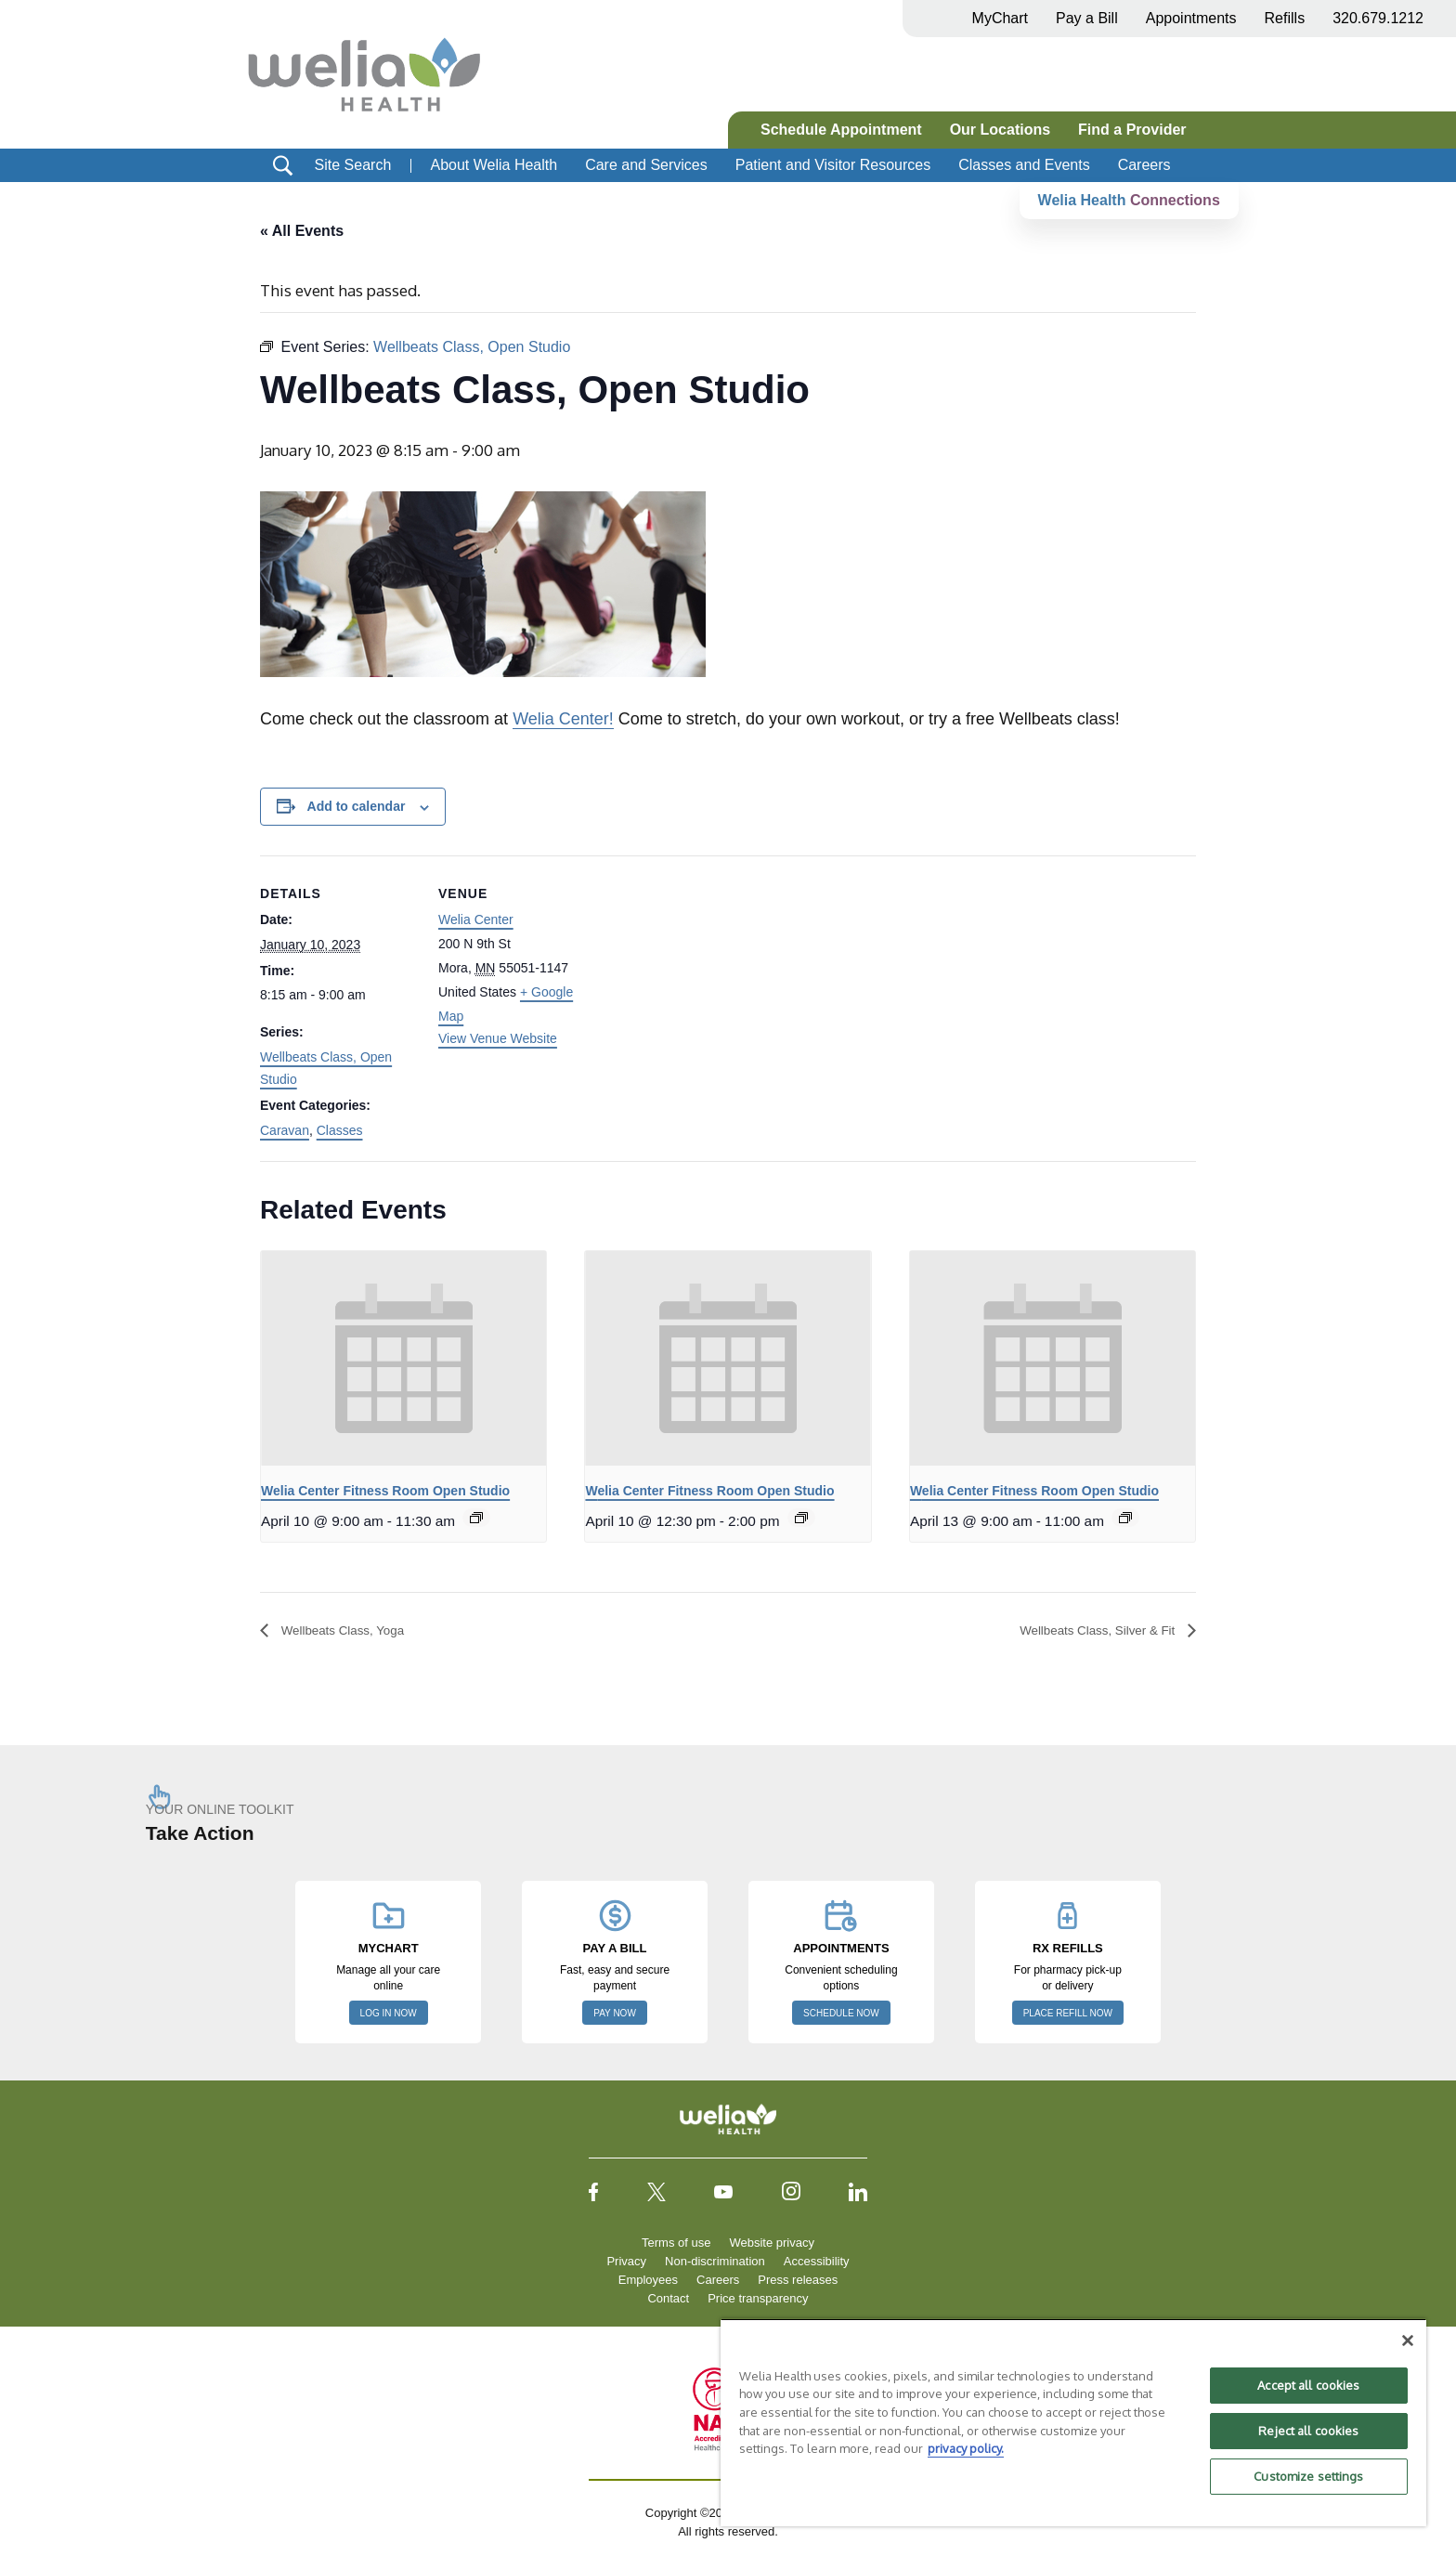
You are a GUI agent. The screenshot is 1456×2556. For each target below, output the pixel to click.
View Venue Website (497, 1038)
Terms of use (676, 2243)
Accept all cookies (1308, 2385)
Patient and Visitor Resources (832, 165)
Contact (668, 2299)
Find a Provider (1132, 129)
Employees (648, 2281)
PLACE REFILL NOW (1067, 2014)
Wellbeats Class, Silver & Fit (1083, 1630)
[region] (1073, 2422)
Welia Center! (563, 720)
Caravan (284, 1130)
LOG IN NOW (388, 2014)
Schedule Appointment (841, 129)
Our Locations (1000, 129)
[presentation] (403, 1359)
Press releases (798, 2281)
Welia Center (476, 920)
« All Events (302, 231)
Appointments (1191, 18)
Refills (1285, 18)
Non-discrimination (715, 2262)
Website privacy (771, 2243)
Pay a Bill (1087, 18)
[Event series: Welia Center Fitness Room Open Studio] (476, 1518)
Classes (340, 1130)
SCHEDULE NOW (841, 2014)
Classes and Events (1023, 165)
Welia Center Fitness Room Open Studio (385, 1490)
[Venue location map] (714, 984)
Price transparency (758, 2299)
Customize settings (1308, 2476)
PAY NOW (614, 2014)
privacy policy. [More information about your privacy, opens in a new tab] (966, 2448)
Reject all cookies (1308, 2430)
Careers (1144, 165)
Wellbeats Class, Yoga (353, 1630)
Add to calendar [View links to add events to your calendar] (356, 807)
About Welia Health (493, 165)
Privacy (626, 2262)
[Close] (1407, 2340)
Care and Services (646, 165)
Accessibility (817, 2262)
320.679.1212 (1378, 18)
